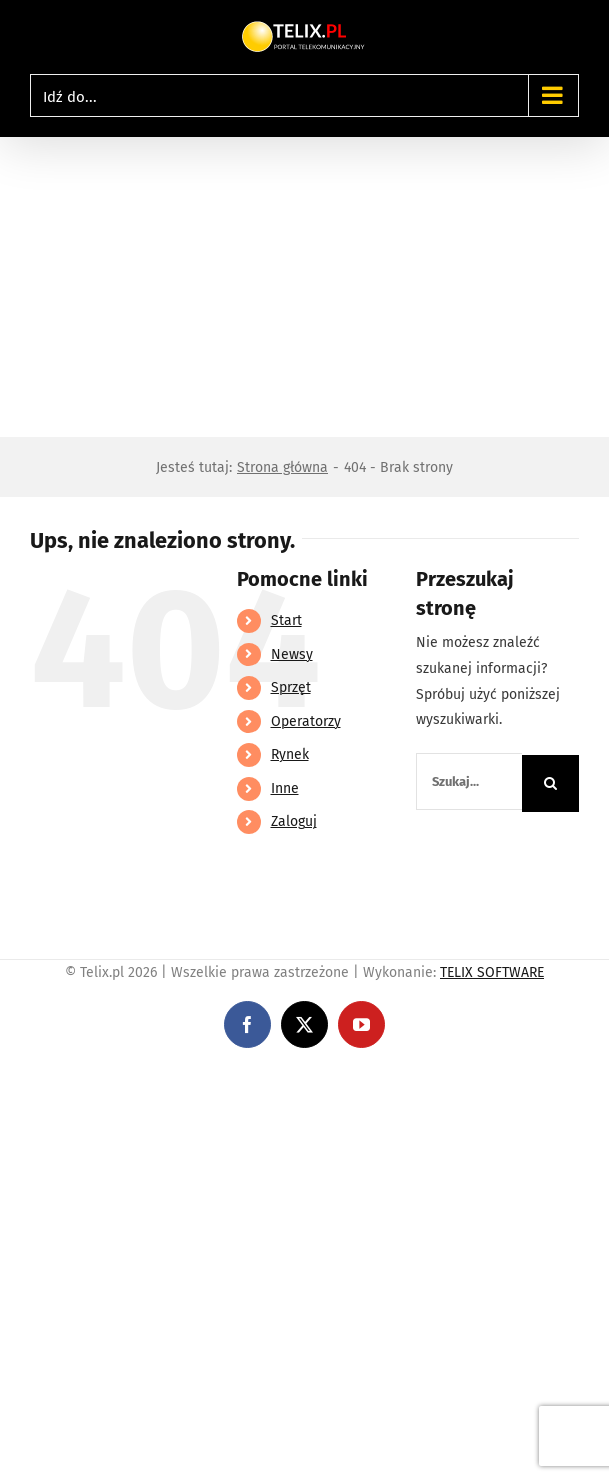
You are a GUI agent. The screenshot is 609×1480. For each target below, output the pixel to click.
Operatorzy (306, 721)
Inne (285, 788)
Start (286, 620)
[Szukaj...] (469, 781)
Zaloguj (294, 821)
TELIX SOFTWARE (492, 972)
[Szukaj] (550, 783)
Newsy (292, 654)
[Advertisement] (304, 287)
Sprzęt (291, 687)
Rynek (290, 754)
